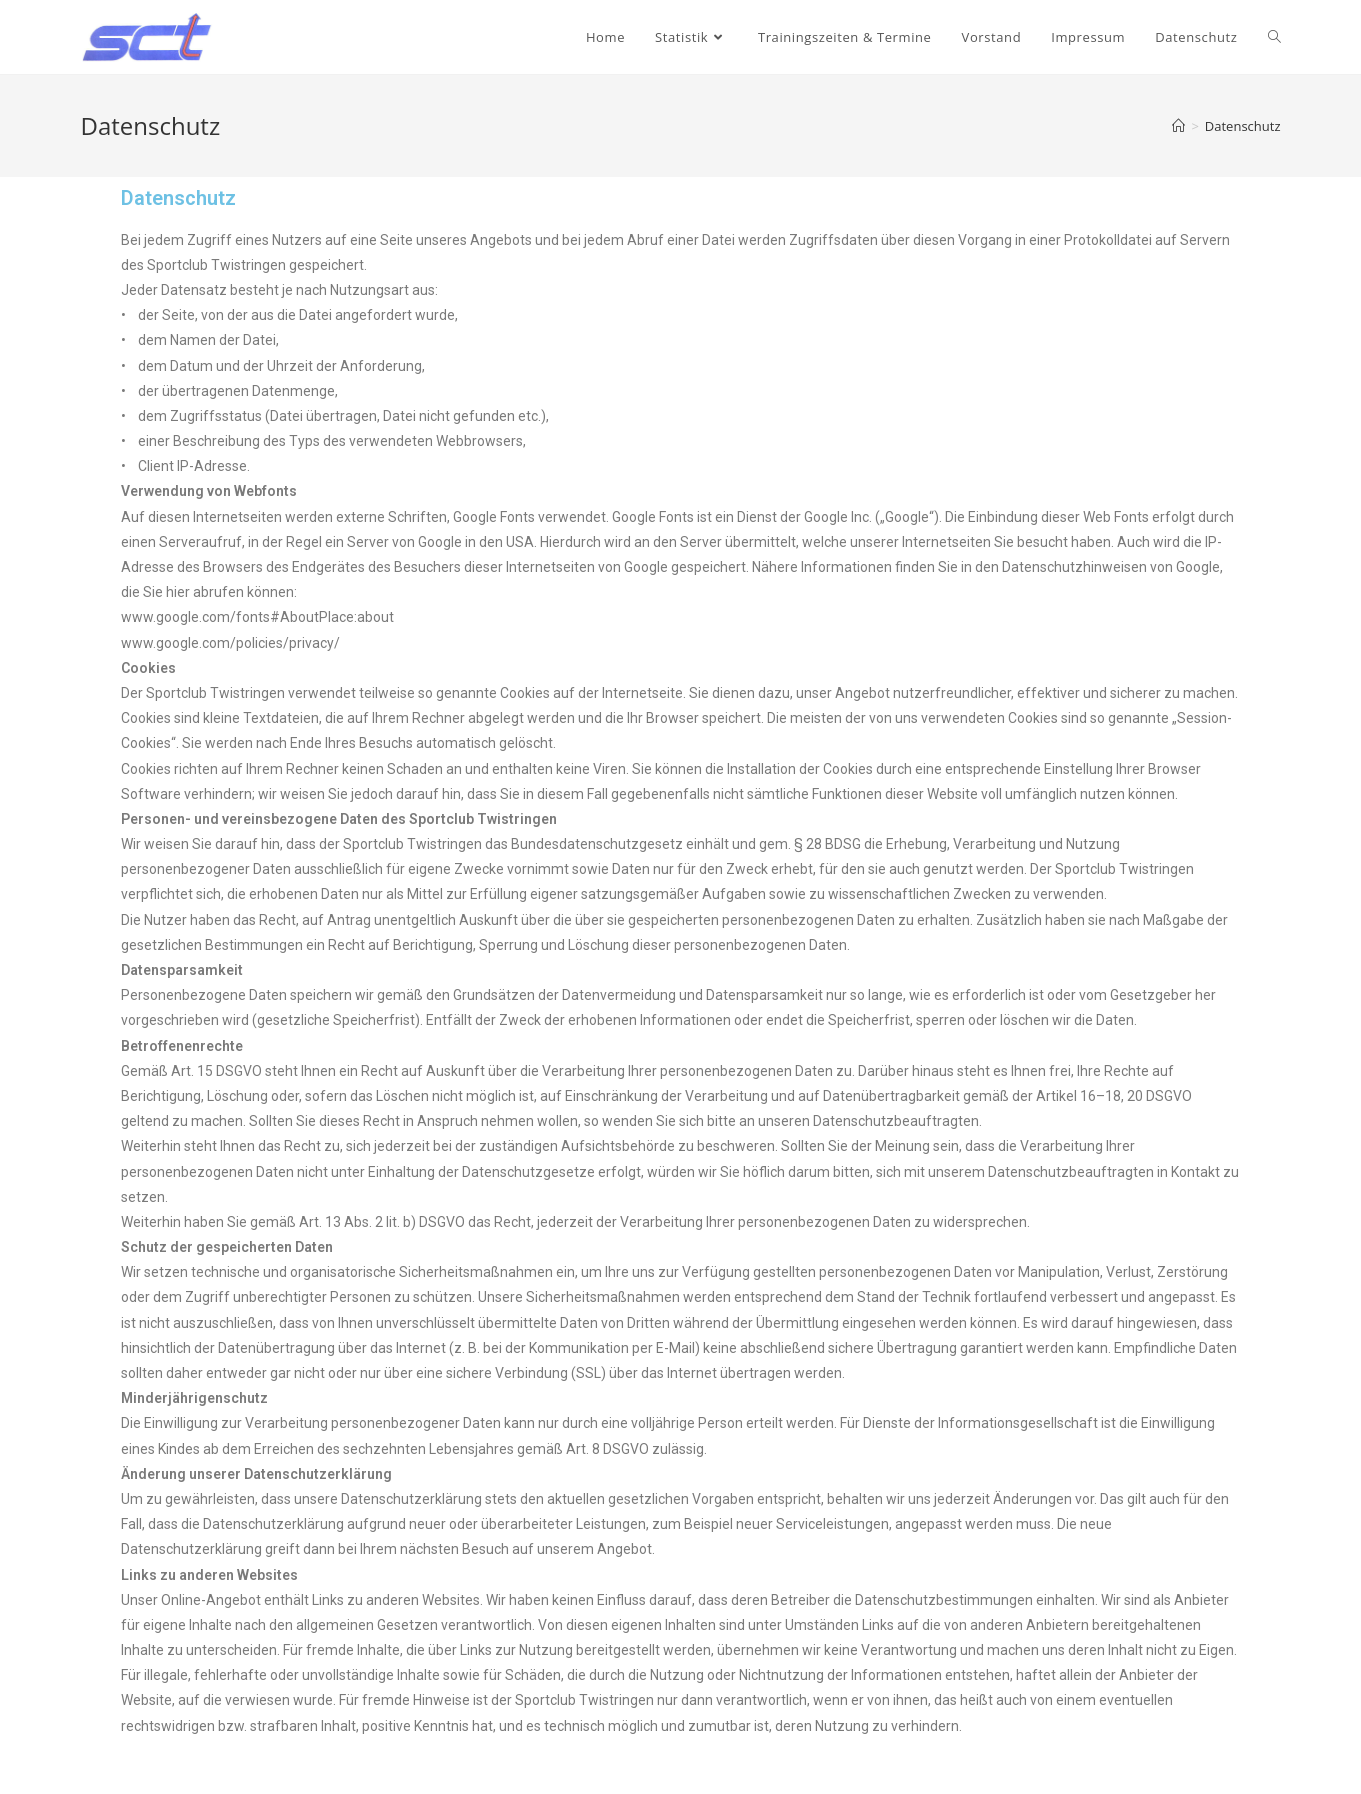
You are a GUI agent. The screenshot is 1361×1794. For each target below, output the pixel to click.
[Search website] (1274, 37)
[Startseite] (1178, 126)
